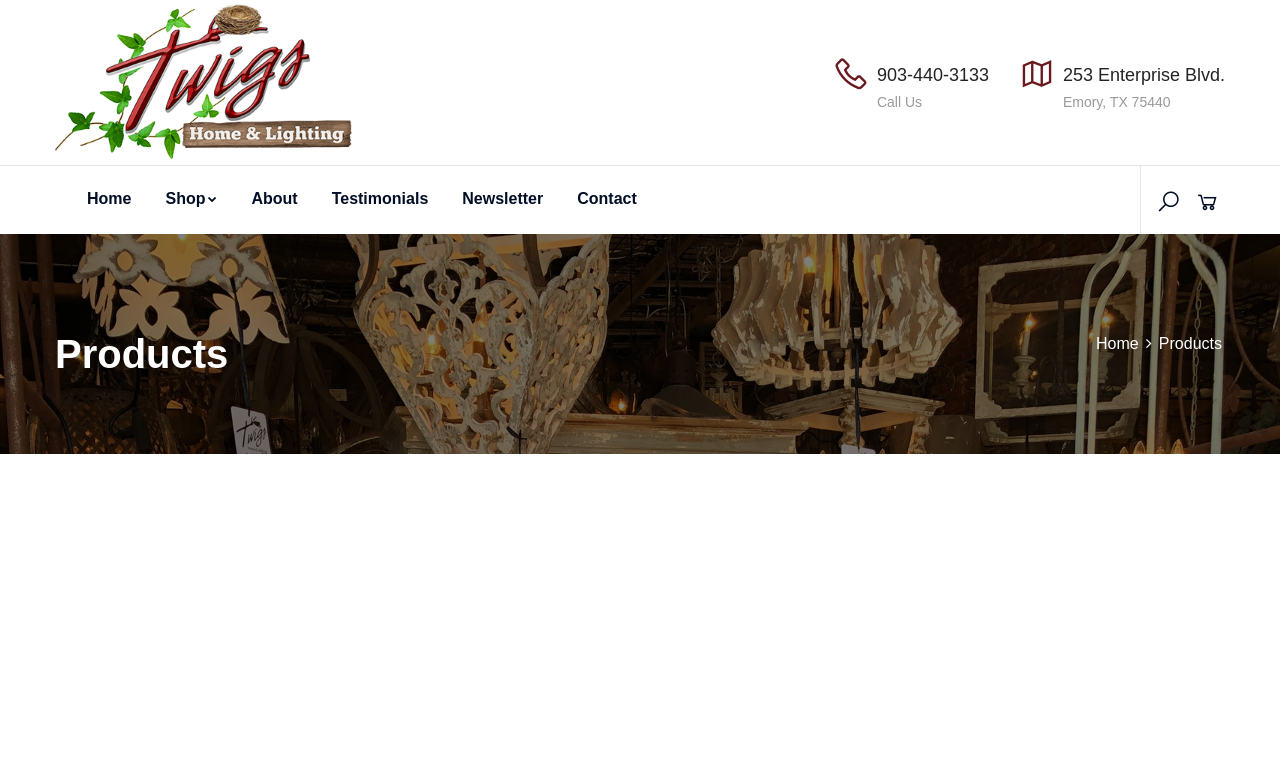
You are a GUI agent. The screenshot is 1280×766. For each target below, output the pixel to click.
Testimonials (380, 198)
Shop (191, 198)
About (274, 198)
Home (109, 198)
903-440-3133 (933, 75)
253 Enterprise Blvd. (1144, 75)
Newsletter (502, 198)
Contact (607, 198)
